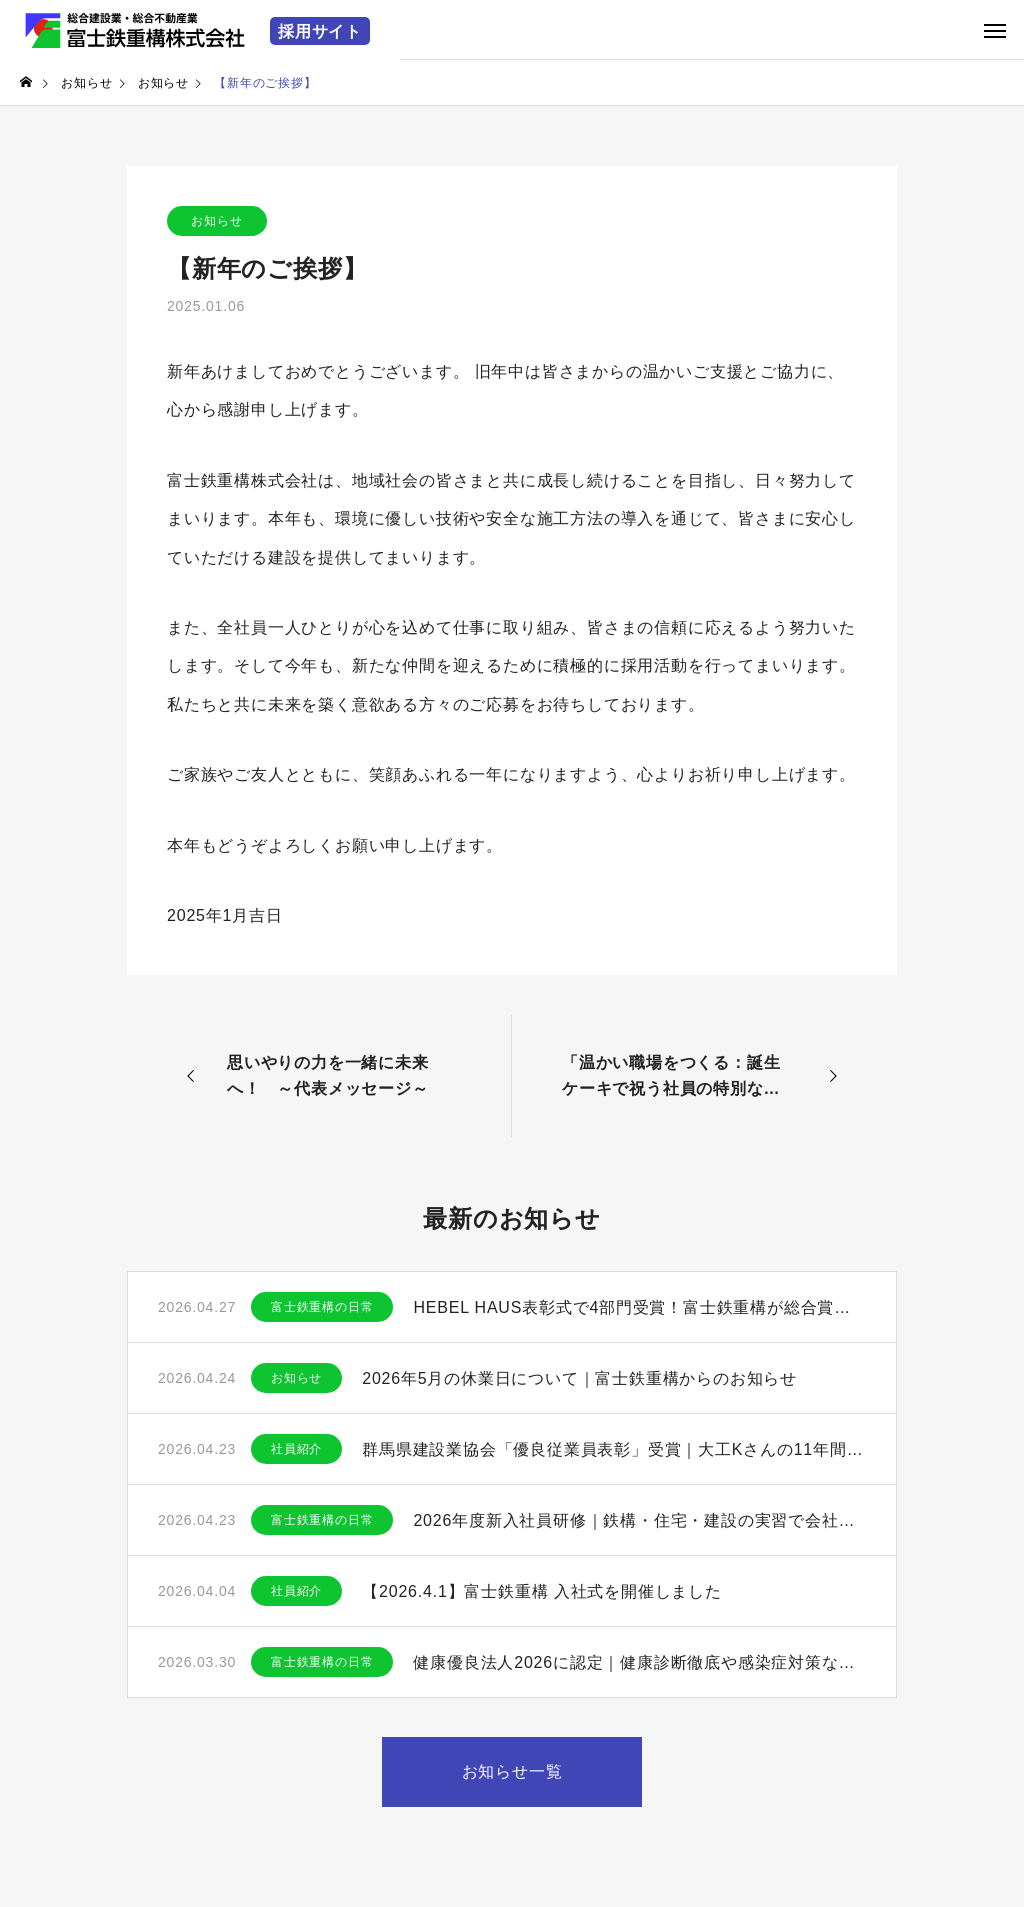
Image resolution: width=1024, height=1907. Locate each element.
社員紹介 (296, 1449)
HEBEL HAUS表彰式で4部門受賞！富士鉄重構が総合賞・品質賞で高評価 (639, 1307)
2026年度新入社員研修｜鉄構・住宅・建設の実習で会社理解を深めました (639, 1520)
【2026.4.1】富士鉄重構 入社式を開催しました (542, 1591)
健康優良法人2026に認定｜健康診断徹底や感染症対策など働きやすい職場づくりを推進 (639, 1662)
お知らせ (216, 221)
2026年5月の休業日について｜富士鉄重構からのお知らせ (579, 1378)
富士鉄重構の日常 (322, 1307)
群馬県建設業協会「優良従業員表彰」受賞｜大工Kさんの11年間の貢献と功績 (614, 1449)
